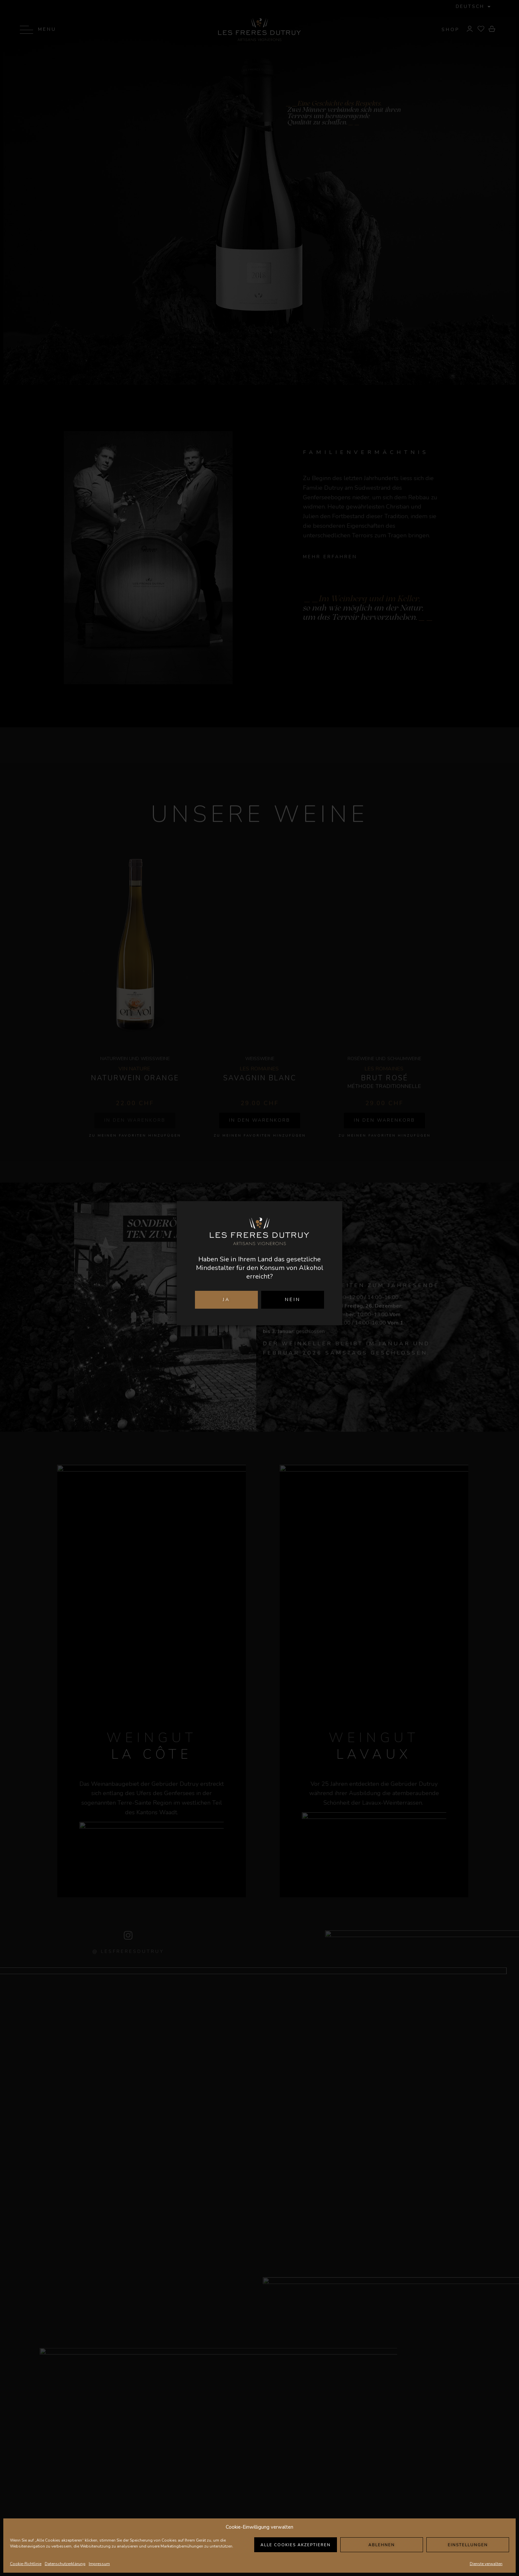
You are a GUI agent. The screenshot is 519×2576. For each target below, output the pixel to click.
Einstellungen (468, 2545)
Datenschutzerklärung (65, 2563)
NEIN (293, 1299)
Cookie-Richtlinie (25, 2563)
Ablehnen (381, 2545)
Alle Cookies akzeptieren (295, 2545)
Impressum (99, 2563)
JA (226, 1299)
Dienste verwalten (486, 2563)
